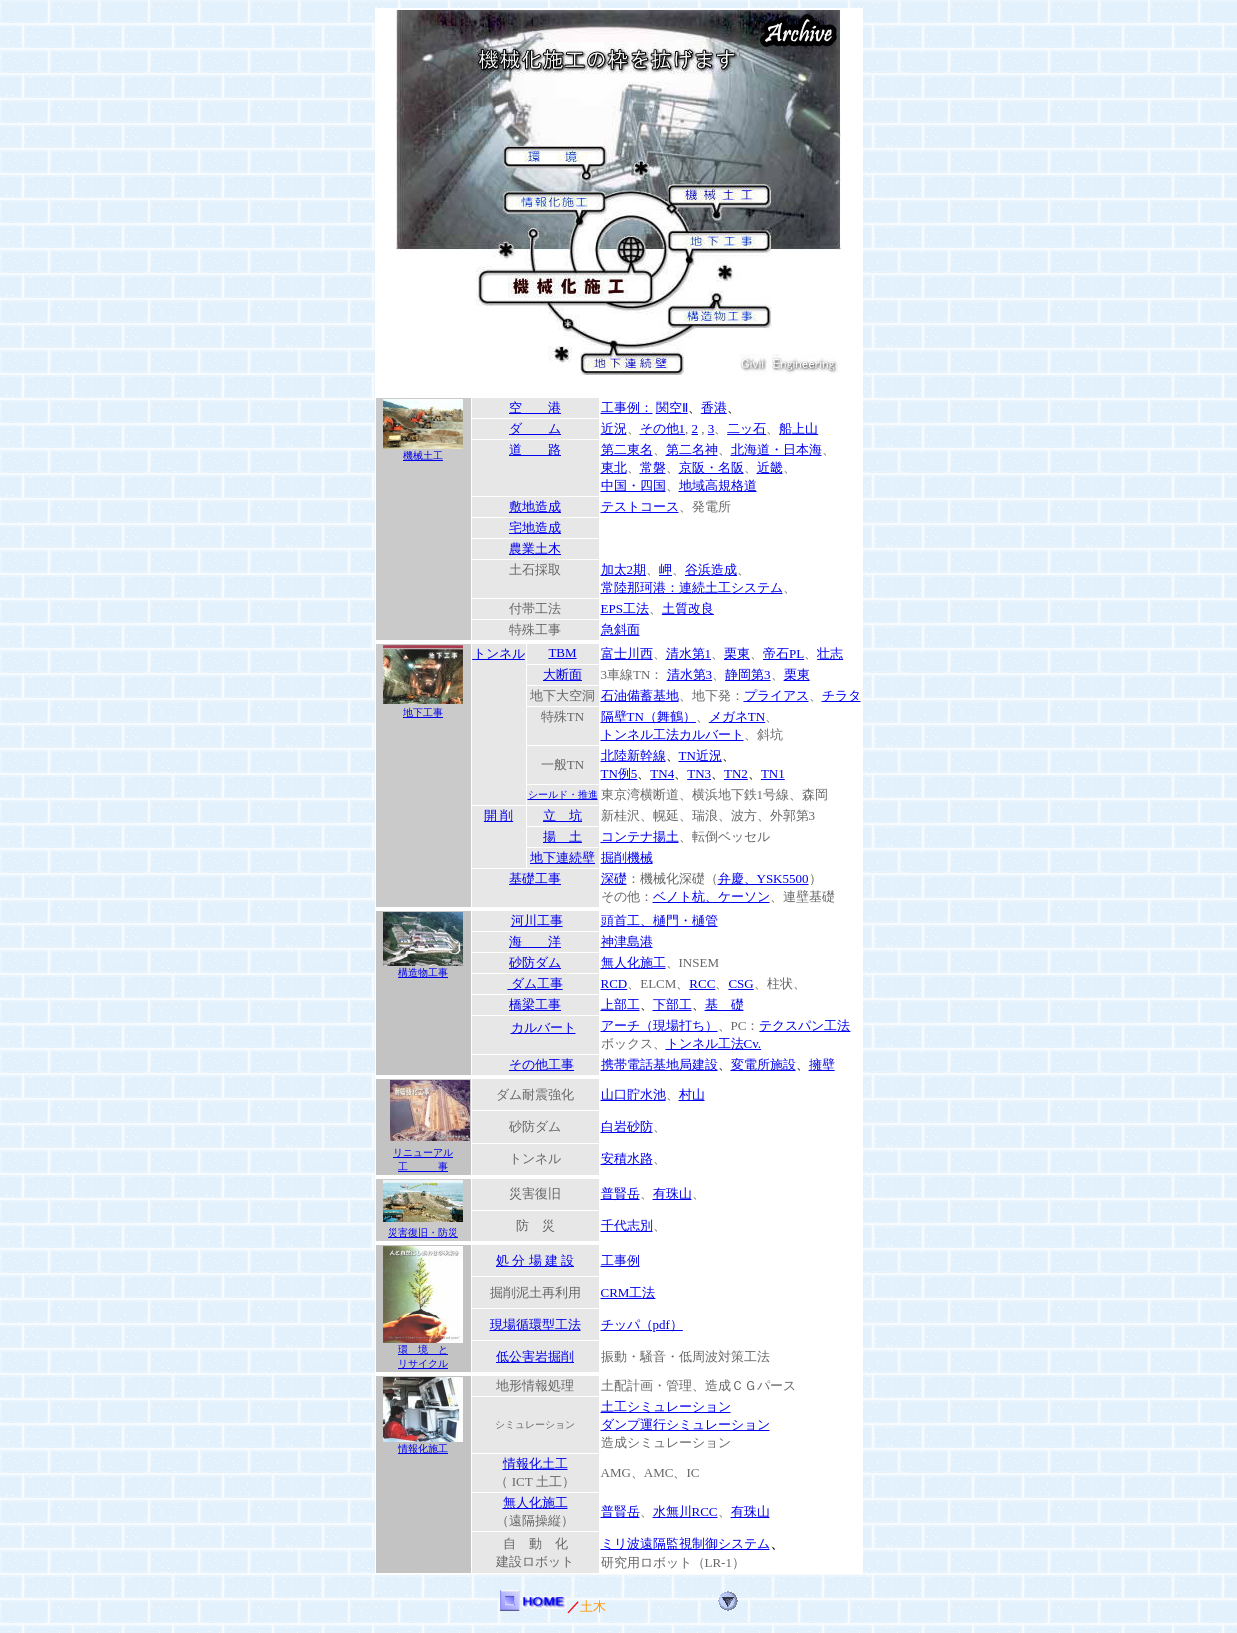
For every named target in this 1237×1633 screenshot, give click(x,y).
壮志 (830, 653)
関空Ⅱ (672, 407)
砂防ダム (535, 962)
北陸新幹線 (633, 755)
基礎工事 (535, 878)
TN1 (773, 773)
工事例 (620, 1260)
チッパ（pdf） (642, 1324)
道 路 (535, 449)
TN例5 (619, 773)
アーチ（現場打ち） (659, 1025)
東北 (614, 467)
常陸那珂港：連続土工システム (692, 587)
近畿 (770, 467)
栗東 (737, 653)
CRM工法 (628, 1292)
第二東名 (627, 449)
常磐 (653, 467)
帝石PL (783, 653)
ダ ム (535, 428)
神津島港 (627, 941)
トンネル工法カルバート (672, 734)
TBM (562, 652)
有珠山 (672, 1193)
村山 (692, 1094)
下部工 (672, 1004)
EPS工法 (625, 608)
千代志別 (627, 1225)
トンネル (499, 653)
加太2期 (624, 569)
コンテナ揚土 (640, 836)
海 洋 (535, 941)
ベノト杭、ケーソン (711, 896)
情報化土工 (535, 1463)
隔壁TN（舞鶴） (648, 716)
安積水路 (627, 1158)
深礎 (614, 878)
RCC (702, 983)
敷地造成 (535, 506)
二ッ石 (746, 428)
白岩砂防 (627, 1126)
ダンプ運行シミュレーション (685, 1424)
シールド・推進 (563, 794)
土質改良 (688, 608)
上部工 (620, 1004)
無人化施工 (633, 962)
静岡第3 (748, 674)
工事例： (627, 407)
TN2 (736, 773)
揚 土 (562, 836)
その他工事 (541, 1064)
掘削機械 (627, 857)
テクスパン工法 (804, 1025)
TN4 (662, 773)
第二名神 (692, 449)
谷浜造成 (711, 569)
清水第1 (689, 653)
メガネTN (737, 716)
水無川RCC (685, 1511)
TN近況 (700, 755)
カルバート (543, 1027)
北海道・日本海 (776, 449)
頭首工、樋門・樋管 (659, 920)
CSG (740, 983)
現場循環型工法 (535, 1324)
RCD (614, 983)
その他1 (663, 428)
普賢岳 (620, 1193)
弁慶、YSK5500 (763, 878)
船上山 (798, 428)
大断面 (562, 674)
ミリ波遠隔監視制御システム (685, 1543)
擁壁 (822, 1064)
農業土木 (535, 548)
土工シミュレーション (666, 1406)
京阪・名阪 (711, 467)
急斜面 (620, 629)
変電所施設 (763, 1064)
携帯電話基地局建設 (659, 1064)
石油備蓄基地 (640, 695)
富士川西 (627, 653)
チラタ (841, 695)
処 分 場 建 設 (535, 1260)
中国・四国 (633, 485)
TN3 (699, 773)
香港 (714, 407)
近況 (614, 428)
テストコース (640, 506)
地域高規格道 (718, 485)
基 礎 (724, 1004)
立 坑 (562, 815)
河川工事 (537, 920)
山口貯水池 (633, 1094)
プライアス (776, 695)
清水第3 (690, 674)
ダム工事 (534, 983)
